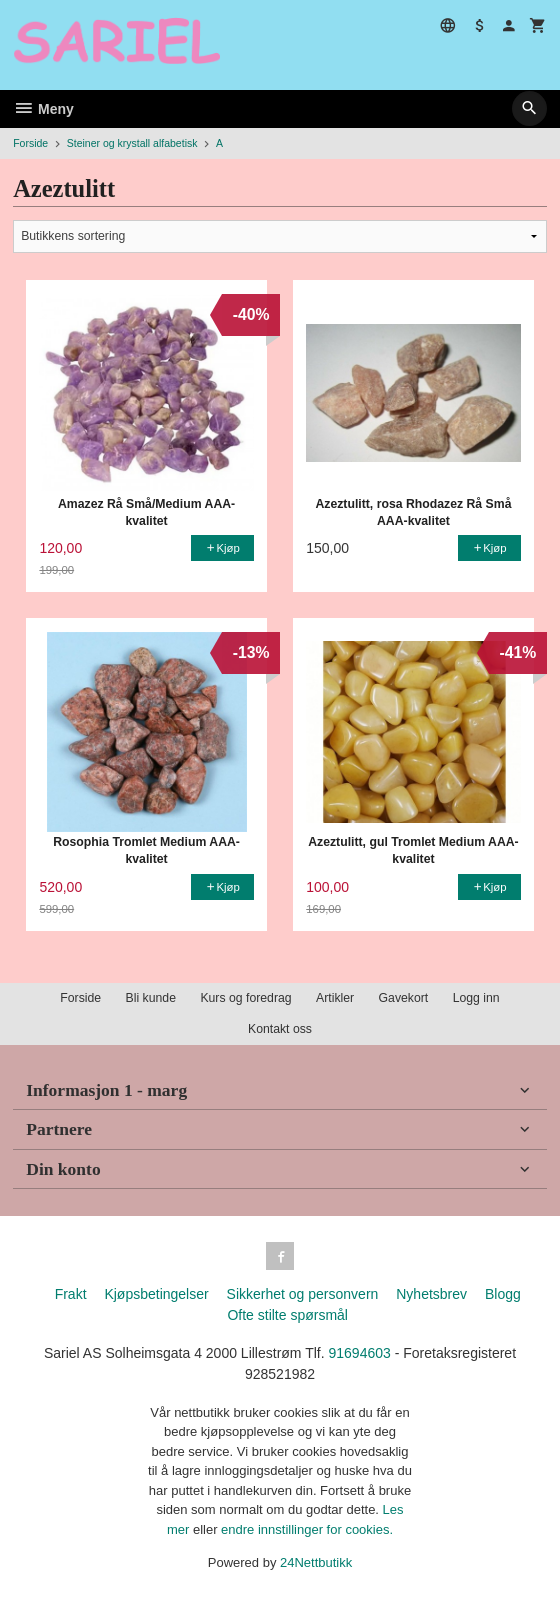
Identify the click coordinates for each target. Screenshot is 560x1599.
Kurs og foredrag (245, 998)
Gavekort (404, 998)
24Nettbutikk (316, 1562)
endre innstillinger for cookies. (307, 1529)
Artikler (335, 998)
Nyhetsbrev (431, 1294)
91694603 (359, 1353)
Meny (43, 109)
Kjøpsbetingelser (156, 1294)
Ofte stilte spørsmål (287, 1315)
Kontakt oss (280, 1029)
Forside (30, 143)
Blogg (503, 1294)
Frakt (71, 1294)
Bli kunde (151, 998)
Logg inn (476, 998)
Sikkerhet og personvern (303, 1294)
